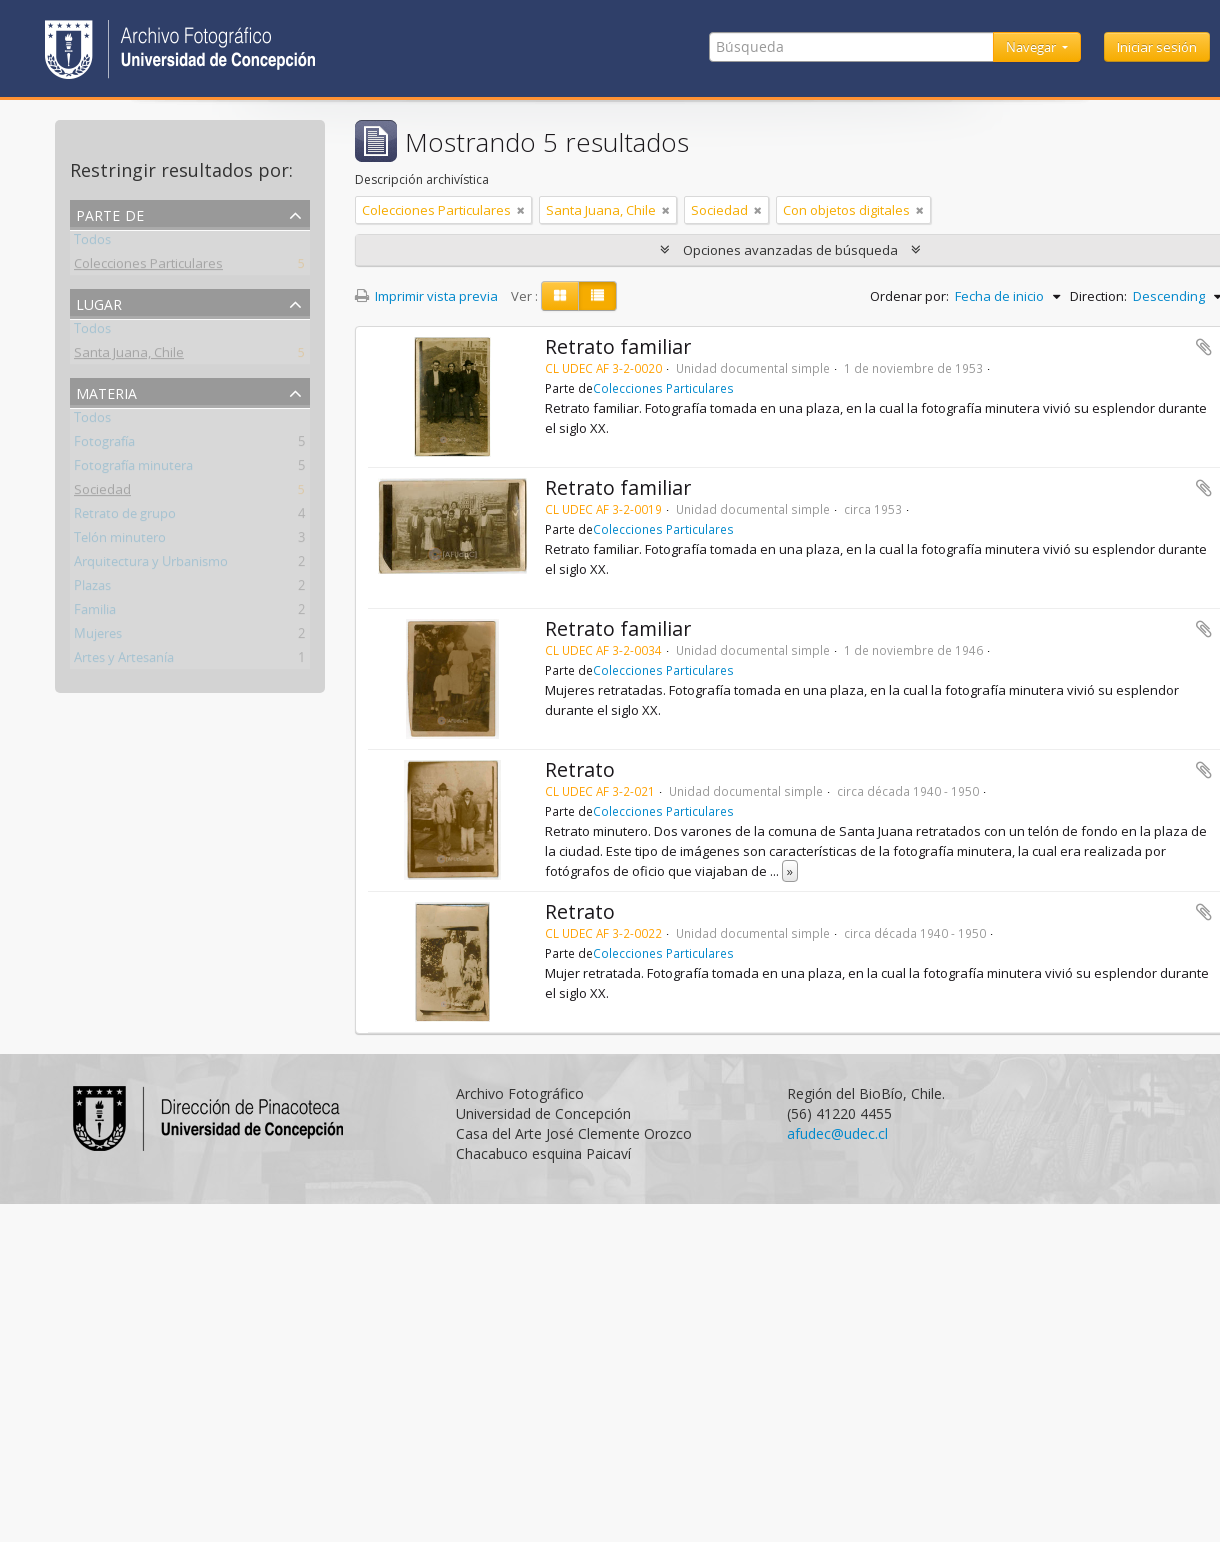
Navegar (1032, 47)
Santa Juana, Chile (129, 356)
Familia (95, 613)
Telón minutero (120, 541)
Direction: (1098, 296)
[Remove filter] (521, 210)
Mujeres (98, 637)
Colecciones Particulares (148, 267)
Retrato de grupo (125, 517)
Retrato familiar (618, 346)
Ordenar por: (909, 296)
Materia (106, 391)
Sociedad (102, 493)
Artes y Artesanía (124, 661)
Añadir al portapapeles (1204, 347)
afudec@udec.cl (837, 1133)
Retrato (580, 769)
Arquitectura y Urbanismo (151, 565)
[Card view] (560, 296)
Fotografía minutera (133, 469)
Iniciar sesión (1157, 47)
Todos (92, 243)
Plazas (92, 589)
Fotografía (104, 445)
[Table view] (597, 296)
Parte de (110, 213)
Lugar (99, 302)
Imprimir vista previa (426, 296)
